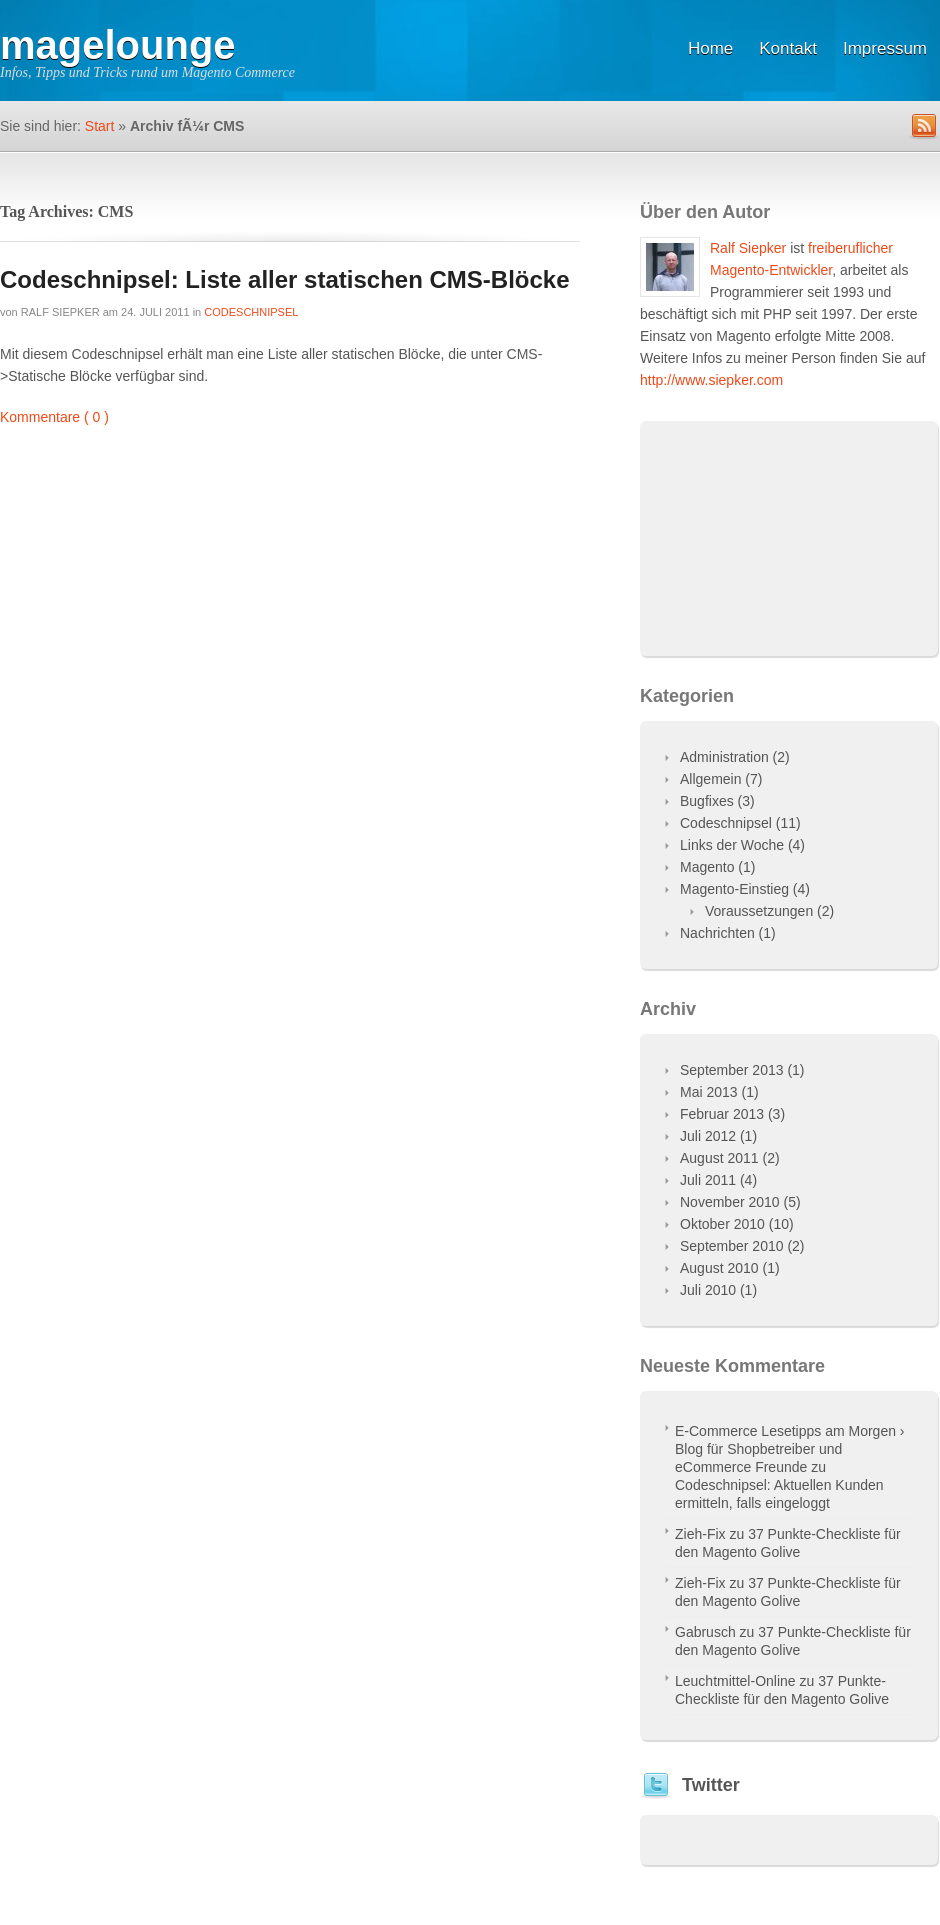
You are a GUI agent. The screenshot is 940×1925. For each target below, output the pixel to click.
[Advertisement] (789, 546)
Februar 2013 (722, 1114)
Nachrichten (717, 933)
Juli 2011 (708, 1180)
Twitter (711, 1785)
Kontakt (788, 48)
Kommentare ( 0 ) (54, 417)
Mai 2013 (709, 1092)
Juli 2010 (708, 1290)
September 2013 (732, 1070)
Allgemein (710, 779)
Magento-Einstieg (734, 889)
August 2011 (719, 1158)
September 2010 (732, 1246)
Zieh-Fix (700, 1534)
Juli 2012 (708, 1136)
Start (100, 126)
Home (710, 48)
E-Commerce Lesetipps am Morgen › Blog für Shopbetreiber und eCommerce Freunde (790, 1449)
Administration (724, 757)
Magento (707, 867)
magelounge (118, 45)
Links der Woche (732, 845)
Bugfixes (707, 801)
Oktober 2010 (722, 1224)
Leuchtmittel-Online (735, 1681)
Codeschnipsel (251, 312)
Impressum (885, 48)
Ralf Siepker (60, 312)
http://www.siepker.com (711, 380)
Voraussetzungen (759, 911)
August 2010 (719, 1268)
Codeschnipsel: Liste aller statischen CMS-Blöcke (285, 279)
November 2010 (730, 1202)
